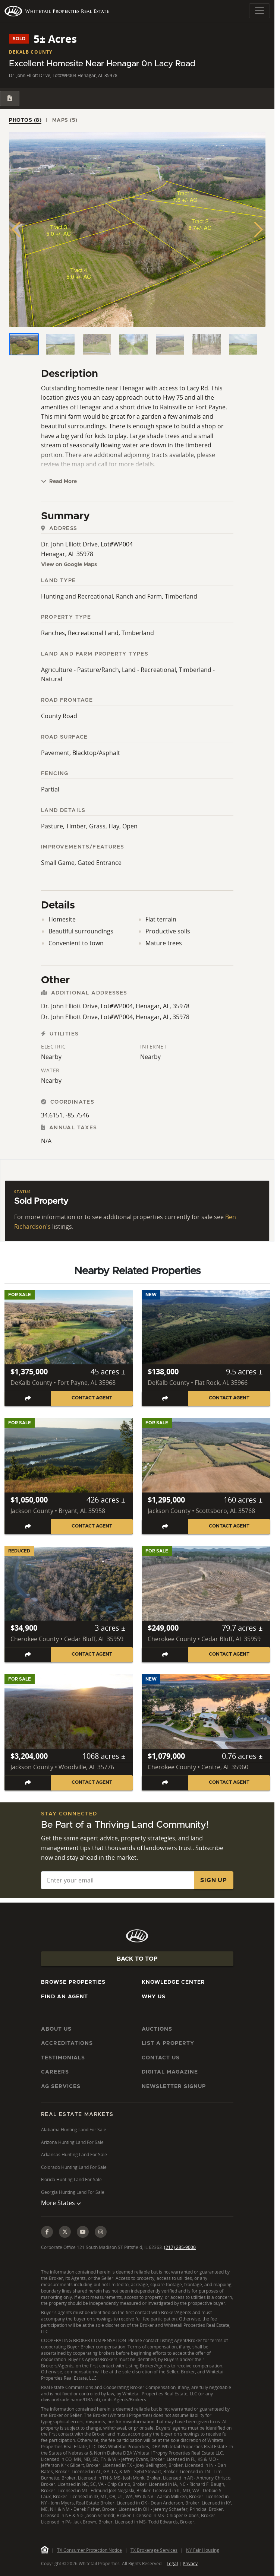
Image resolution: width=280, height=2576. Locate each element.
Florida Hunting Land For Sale (71, 2179)
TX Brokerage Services (153, 2550)
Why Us (154, 1996)
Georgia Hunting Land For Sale (72, 2192)
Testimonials (63, 2058)
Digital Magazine (170, 2072)
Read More (59, 481)
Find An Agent (64, 1996)
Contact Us (161, 2058)
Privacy (190, 2563)
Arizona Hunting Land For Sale (72, 2142)
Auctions (157, 2029)
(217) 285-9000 (180, 2247)
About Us (56, 2029)
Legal (172, 2563)
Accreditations (67, 2043)
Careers (55, 2072)
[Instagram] (101, 2232)
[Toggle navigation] (259, 10)
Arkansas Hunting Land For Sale (74, 2154)
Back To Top (137, 1959)
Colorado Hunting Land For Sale (74, 2167)
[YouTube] (83, 2232)
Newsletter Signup (174, 2086)
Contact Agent (92, 1398)
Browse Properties (73, 1982)
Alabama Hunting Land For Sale (73, 2129)
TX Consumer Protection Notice (89, 2550)
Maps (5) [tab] (65, 120)
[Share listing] (27, 1398)
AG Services (61, 2086)
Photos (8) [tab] (25, 120)
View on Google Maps (69, 564)
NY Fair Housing (202, 2550)
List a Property (168, 2043)
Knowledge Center (173, 1982)
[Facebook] (47, 2232)
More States (61, 2203)
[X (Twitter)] (65, 2232)
